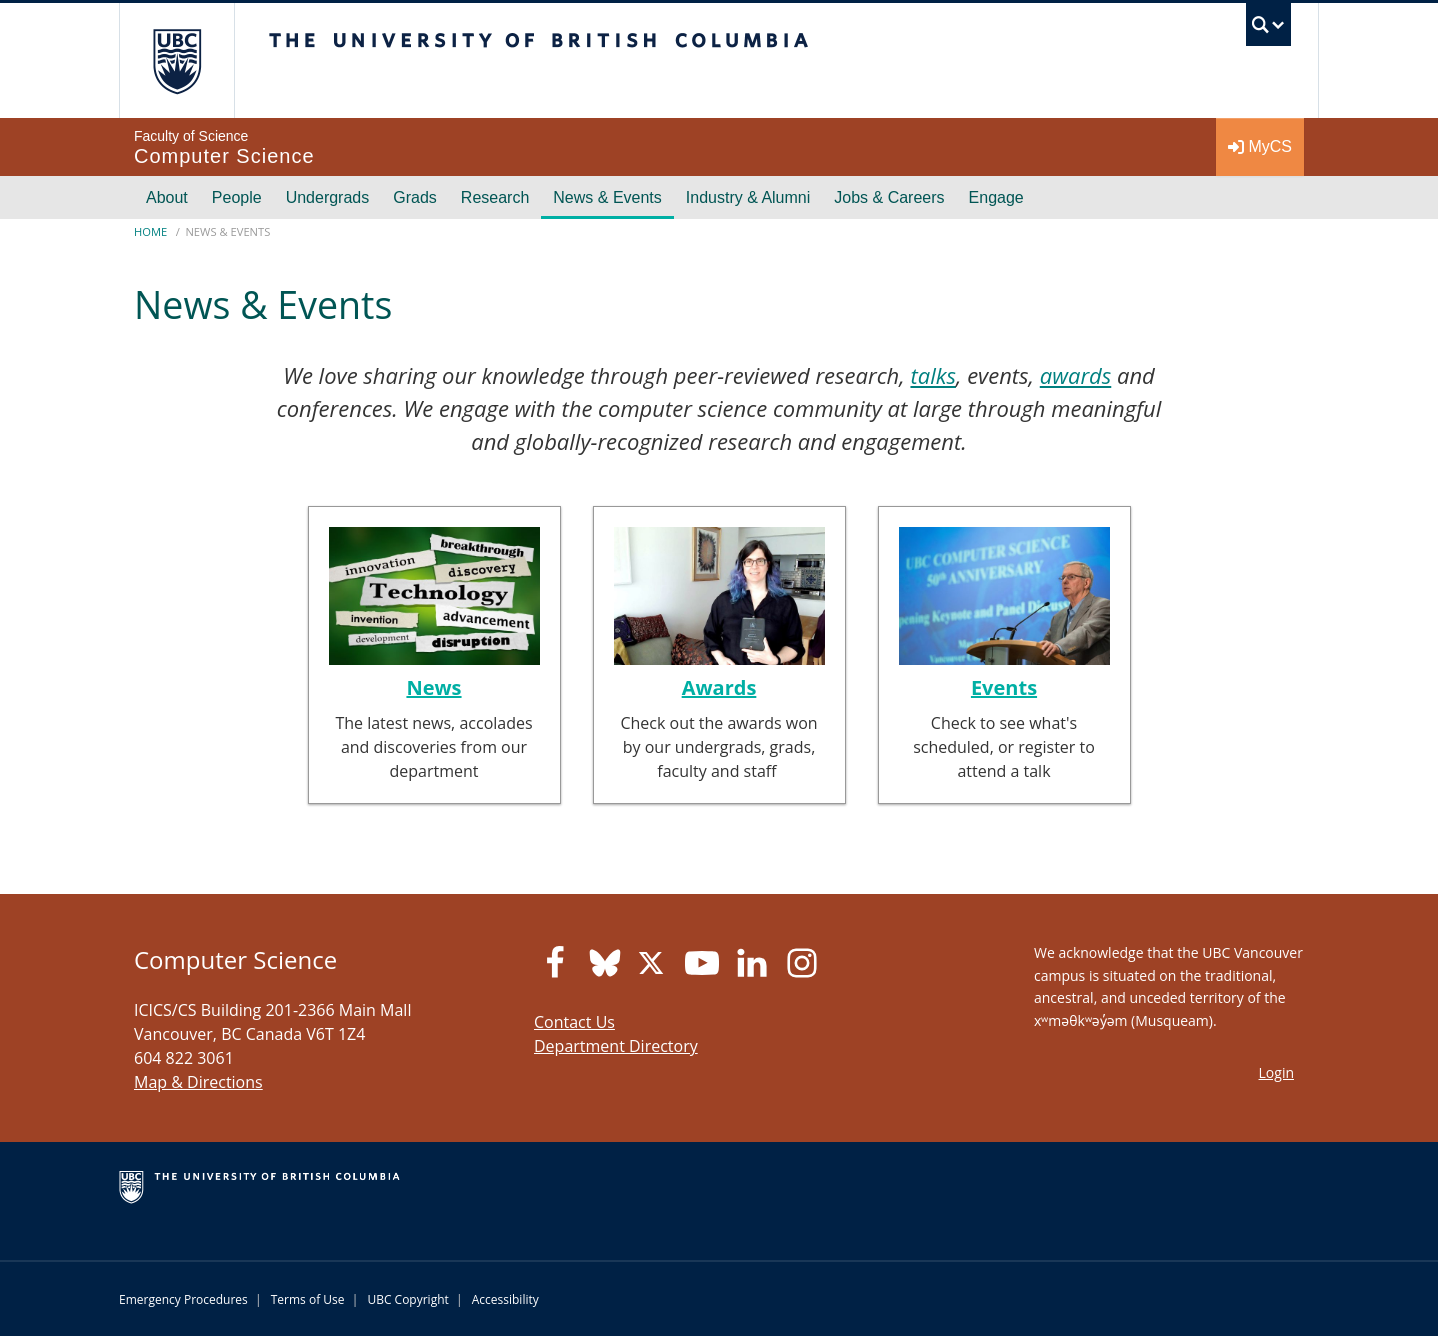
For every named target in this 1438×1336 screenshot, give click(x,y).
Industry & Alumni (748, 197)
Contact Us (574, 1022)
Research (495, 197)
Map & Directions (198, 1082)
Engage (996, 197)
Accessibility (505, 1299)
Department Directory (616, 1046)
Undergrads (328, 197)
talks (932, 375)
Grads (415, 197)
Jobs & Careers (889, 197)
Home (150, 231)
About (167, 197)
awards (1076, 375)
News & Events (607, 197)
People (237, 197)
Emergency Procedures (183, 1299)
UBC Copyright (407, 1299)
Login (1276, 1072)
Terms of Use (308, 1299)
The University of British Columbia (176, 60)
